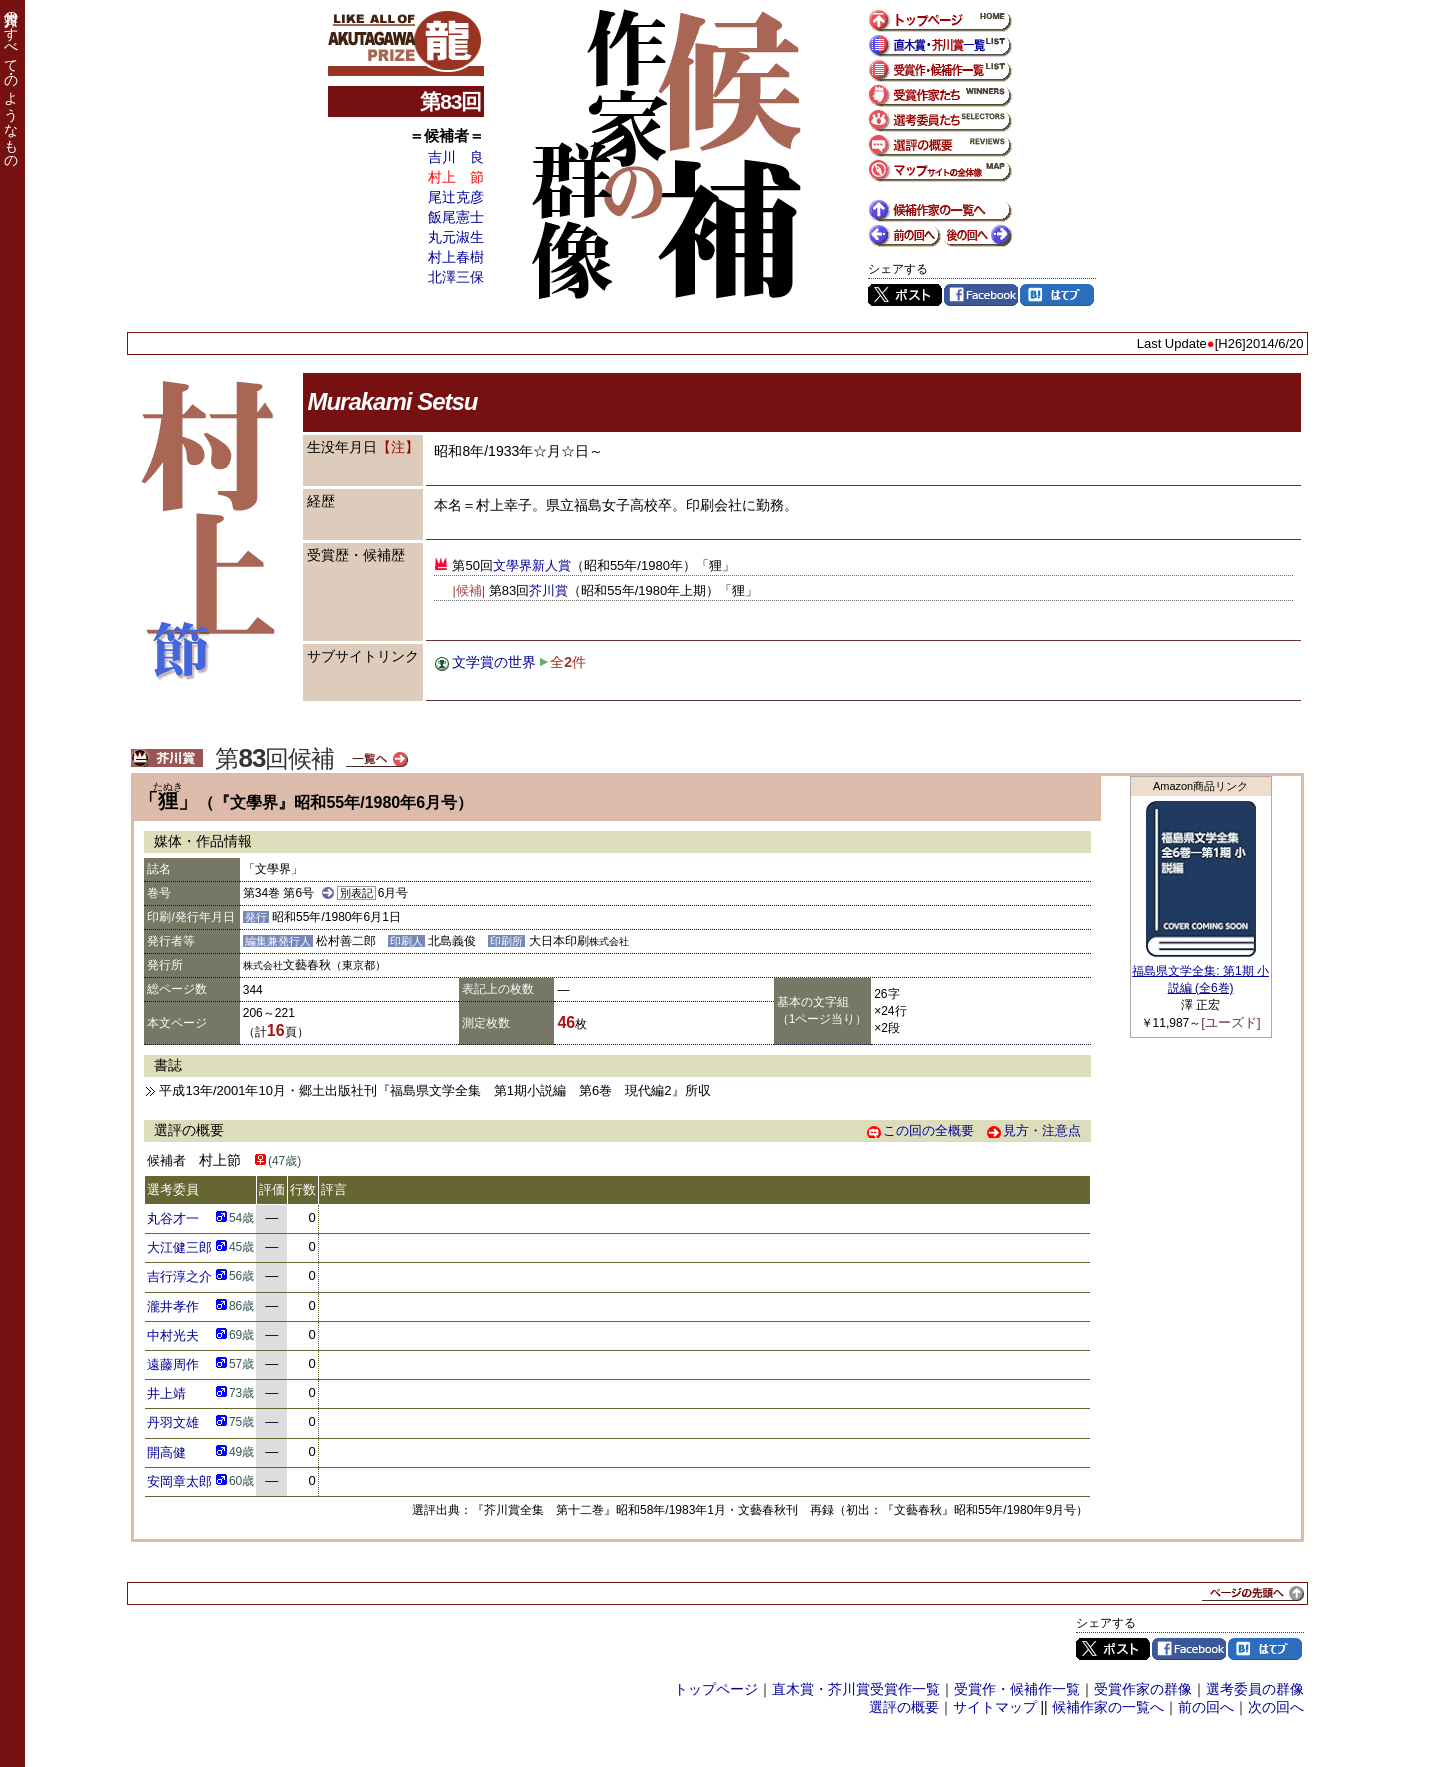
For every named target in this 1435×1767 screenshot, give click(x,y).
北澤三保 (456, 277)
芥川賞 (548, 590)
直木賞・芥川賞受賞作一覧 (856, 1689)
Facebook (981, 295)
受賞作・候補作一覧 (1017, 1689)
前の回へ (1206, 1707)
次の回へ (1276, 1707)
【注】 (398, 447)
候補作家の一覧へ (1108, 1707)
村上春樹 (456, 257)
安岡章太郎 (179, 1481)
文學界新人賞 (532, 565)
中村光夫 (173, 1335)
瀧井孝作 (173, 1306)
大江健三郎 (179, 1247)
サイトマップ (995, 1707)
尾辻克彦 (456, 197)
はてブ (1057, 295)
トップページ (716, 1689)
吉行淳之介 (179, 1276)
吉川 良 (456, 157)
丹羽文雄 (173, 1422)
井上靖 (166, 1393)
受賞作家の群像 (1143, 1689)
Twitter (905, 295)
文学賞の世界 (494, 662)
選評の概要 (904, 1707)
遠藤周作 (173, 1364)
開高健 (166, 1452)
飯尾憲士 (456, 217)
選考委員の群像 (1255, 1689)
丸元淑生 (456, 237)
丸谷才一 (173, 1218)
